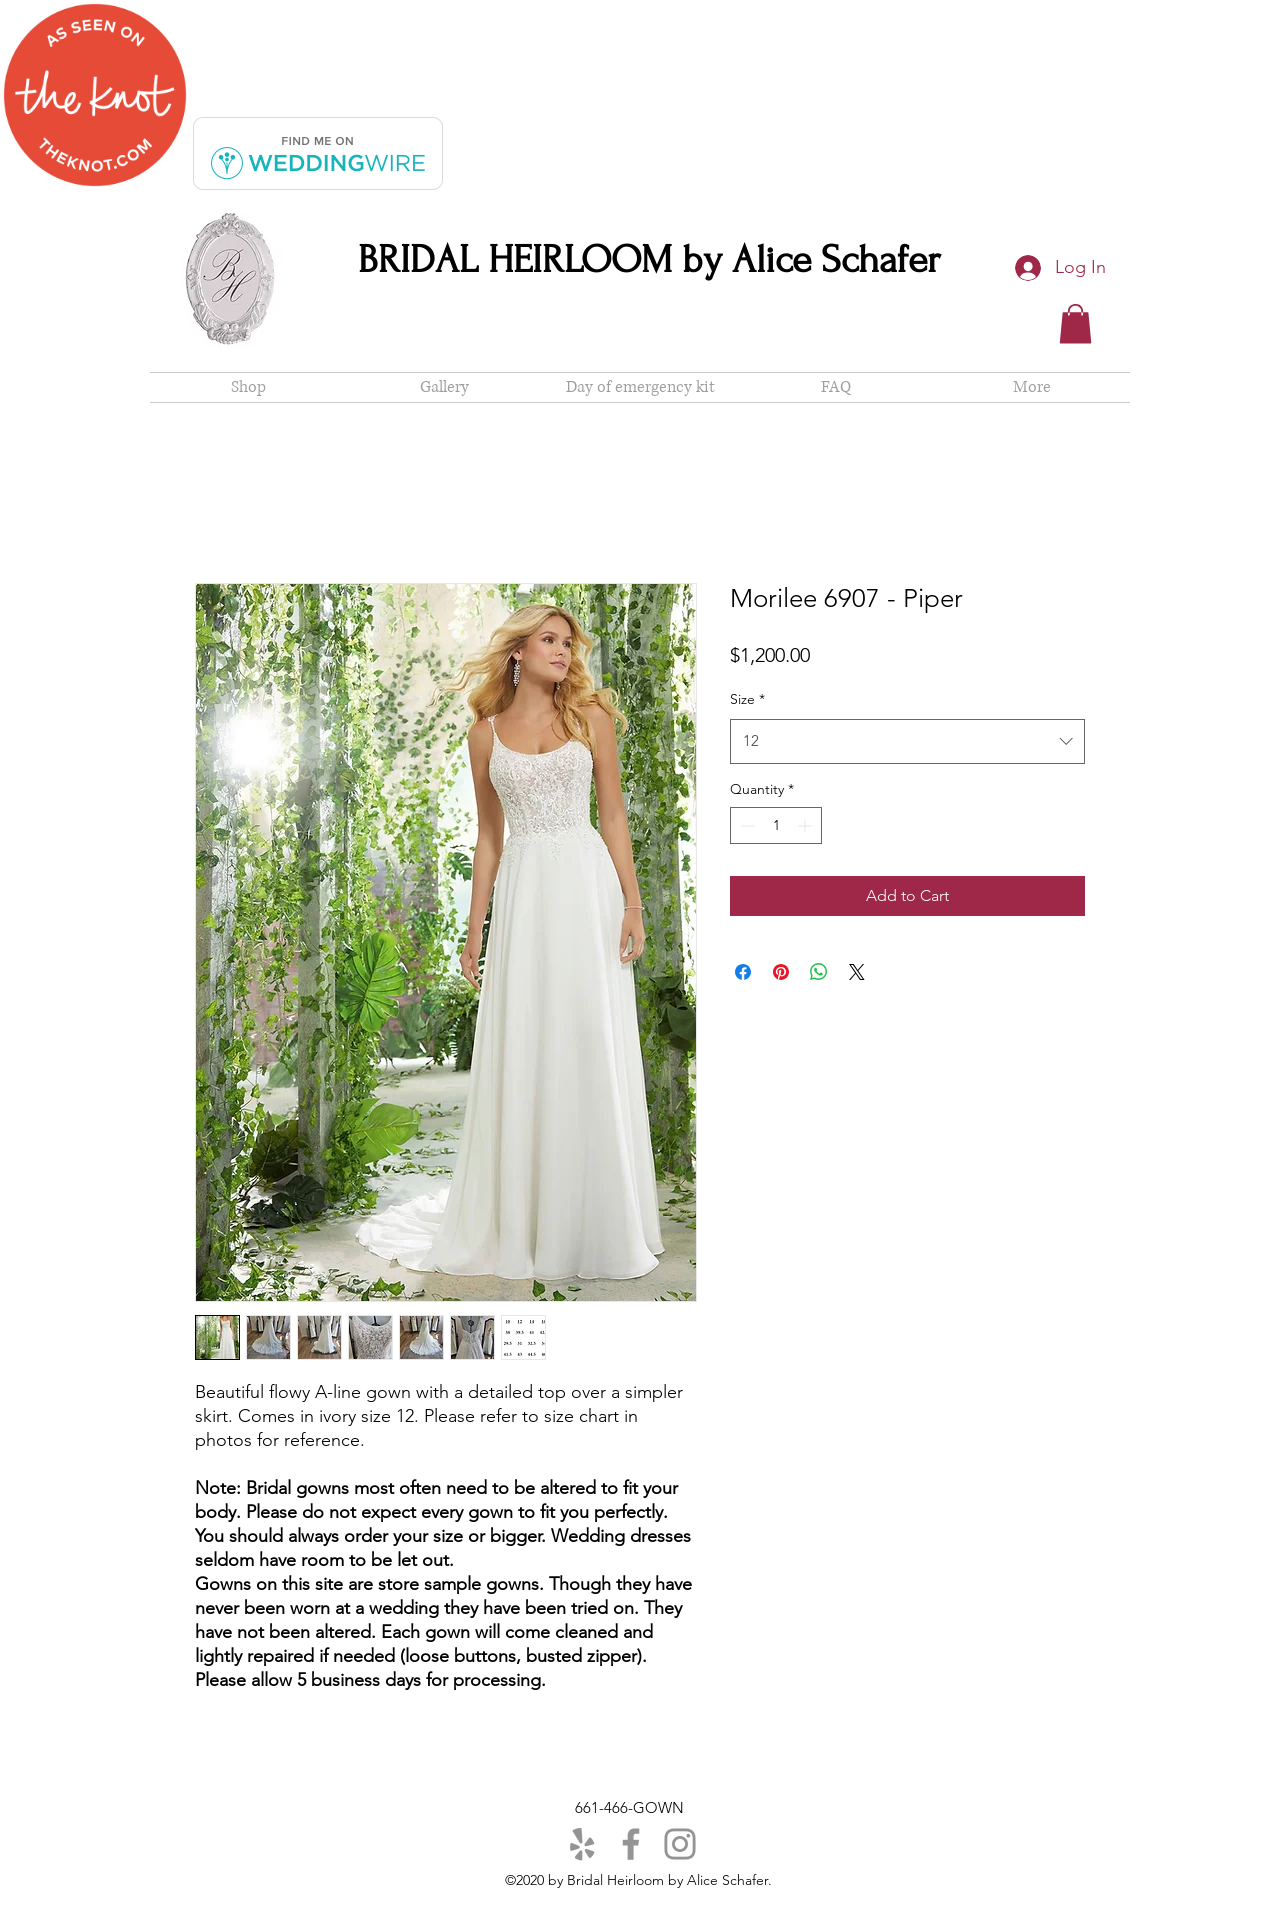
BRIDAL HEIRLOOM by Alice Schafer (649, 260)
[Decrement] (745, 825)
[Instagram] (680, 1844)
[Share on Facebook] (743, 972)
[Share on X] (857, 972)
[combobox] (907, 741)
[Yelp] (582, 1844)
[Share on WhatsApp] (819, 972)
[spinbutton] (776, 825)
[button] (1075, 323)
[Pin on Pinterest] (781, 972)
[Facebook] (631, 1844)
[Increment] (806, 825)
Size (747, 699)
